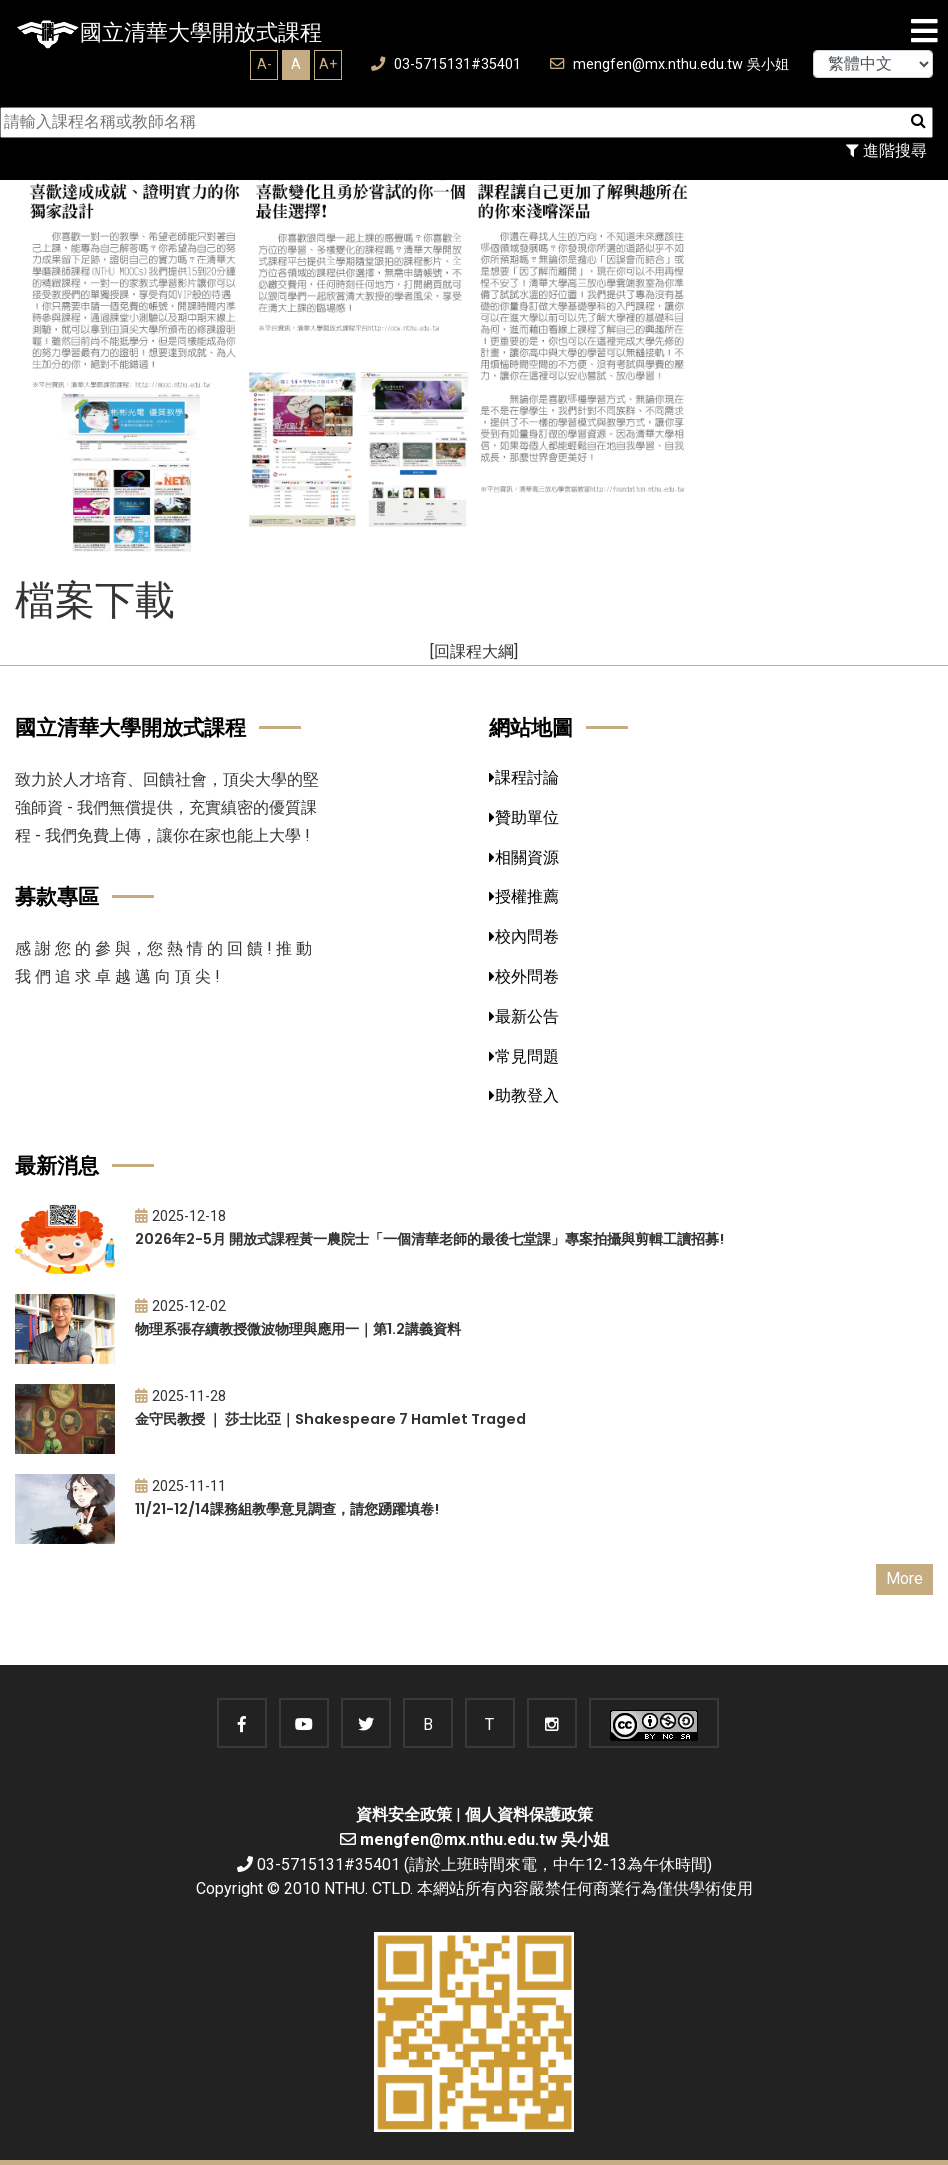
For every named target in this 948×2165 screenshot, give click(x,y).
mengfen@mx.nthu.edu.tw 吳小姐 (669, 64)
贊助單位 (524, 817)
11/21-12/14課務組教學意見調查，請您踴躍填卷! (287, 1509)
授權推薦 (524, 896)
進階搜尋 (886, 150)
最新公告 (524, 1016)
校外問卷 (524, 976)
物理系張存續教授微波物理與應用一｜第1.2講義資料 (298, 1329)
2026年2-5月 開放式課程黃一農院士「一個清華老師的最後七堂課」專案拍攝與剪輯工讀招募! (429, 1239)
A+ (328, 64)
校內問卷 (524, 936)
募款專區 (57, 896)
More (904, 1578)
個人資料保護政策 (529, 1814)
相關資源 (524, 857)
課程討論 (524, 777)
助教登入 (524, 1095)
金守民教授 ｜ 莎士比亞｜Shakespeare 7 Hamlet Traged (330, 1419)
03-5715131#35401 (446, 64)
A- (264, 64)
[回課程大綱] (474, 651)
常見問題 (524, 1056)
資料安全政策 (404, 1814)
